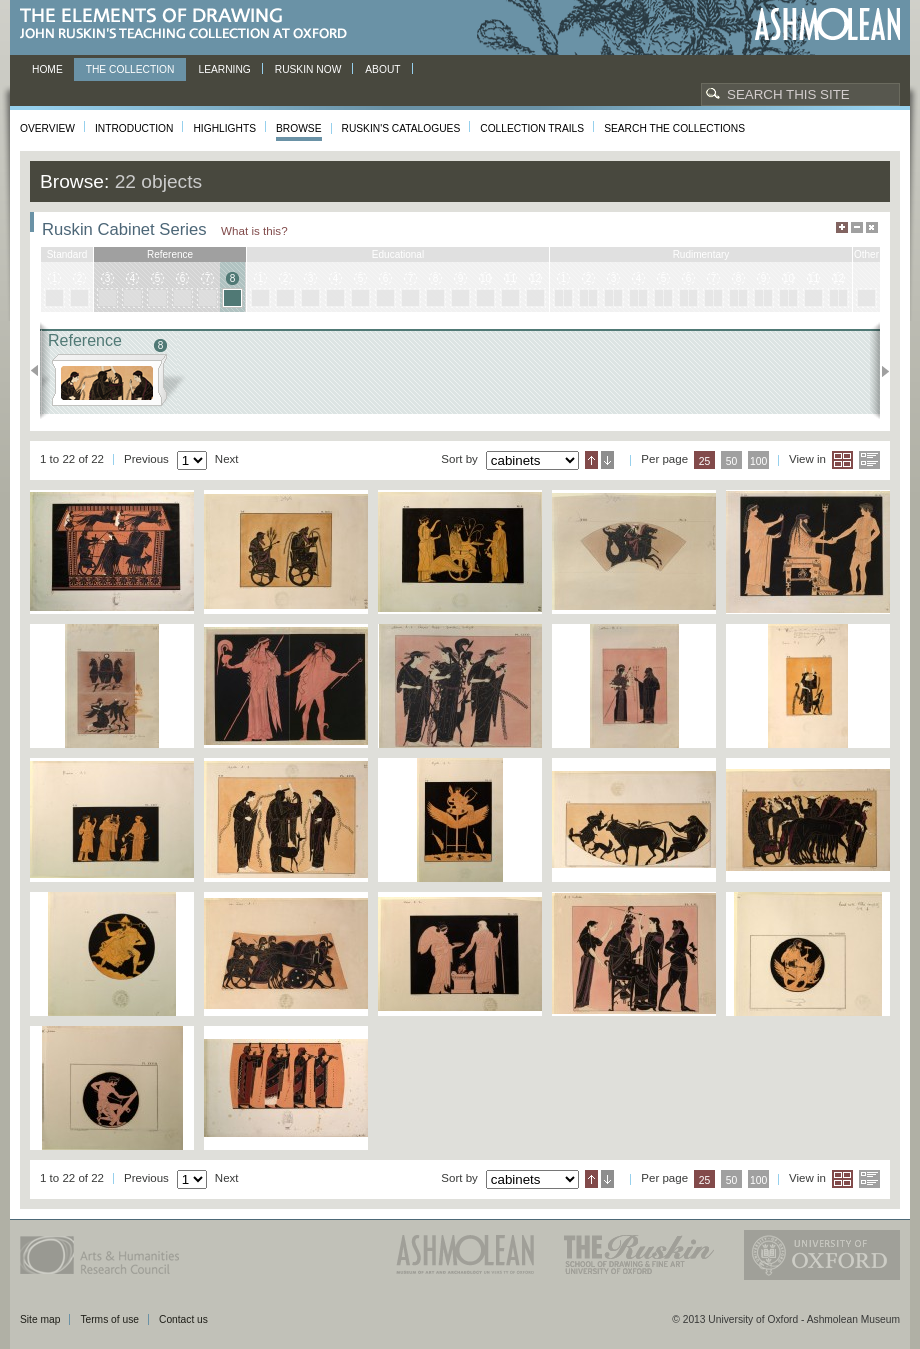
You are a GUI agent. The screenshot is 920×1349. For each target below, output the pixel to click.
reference (170, 254)
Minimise (857, 227)
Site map (40, 1319)
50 (732, 461)
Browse (299, 128)
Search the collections (674, 128)
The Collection (130, 69)
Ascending (591, 460)
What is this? (254, 230)
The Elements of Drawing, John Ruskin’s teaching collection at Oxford (189, 24)
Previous (40, 371)
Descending (607, 460)
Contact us (183, 1319)
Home (47, 69)
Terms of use (109, 1319)
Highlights (224, 128)
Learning (224, 69)
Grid (842, 460)
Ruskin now (308, 69)
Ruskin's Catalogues (401, 128)
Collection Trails (532, 128)
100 (758, 461)
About (382, 69)
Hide (872, 227)
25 (705, 461)
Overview (47, 128)
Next (879, 371)
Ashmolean (827, 24)
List (869, 460)
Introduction (134, 128)
